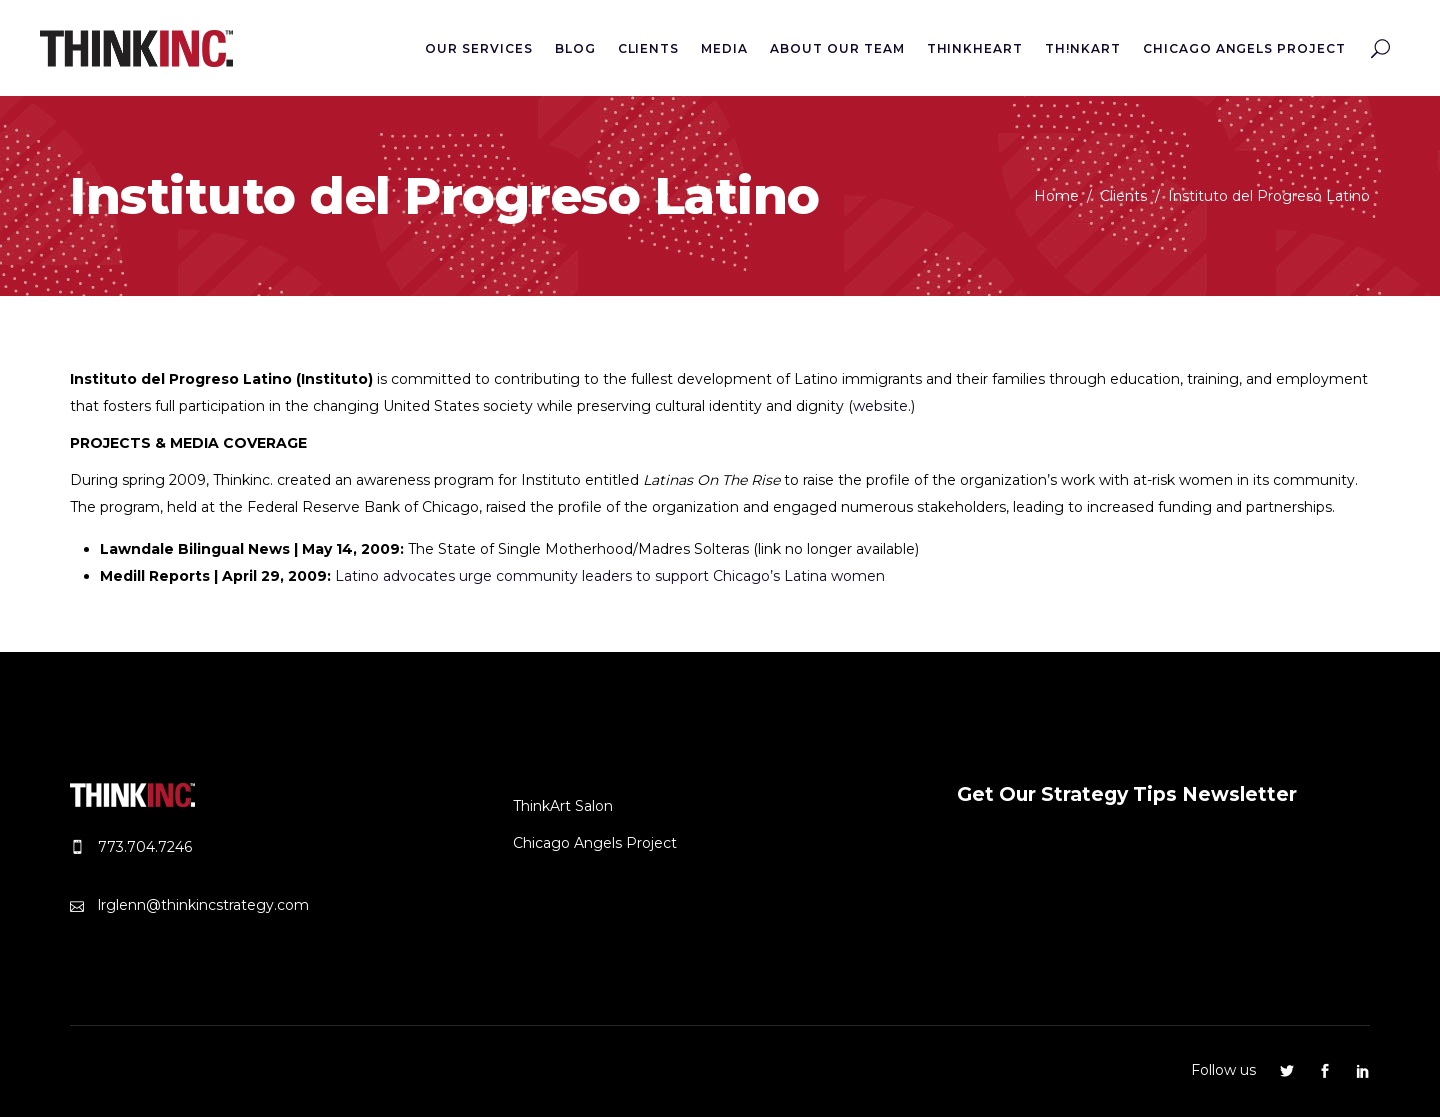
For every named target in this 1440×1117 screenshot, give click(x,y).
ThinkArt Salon (563, 806)
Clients (1123, 196)
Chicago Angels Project (595, 843)
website (880, 406)
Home (1056, 196)
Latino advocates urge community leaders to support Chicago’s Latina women (610, 576)
